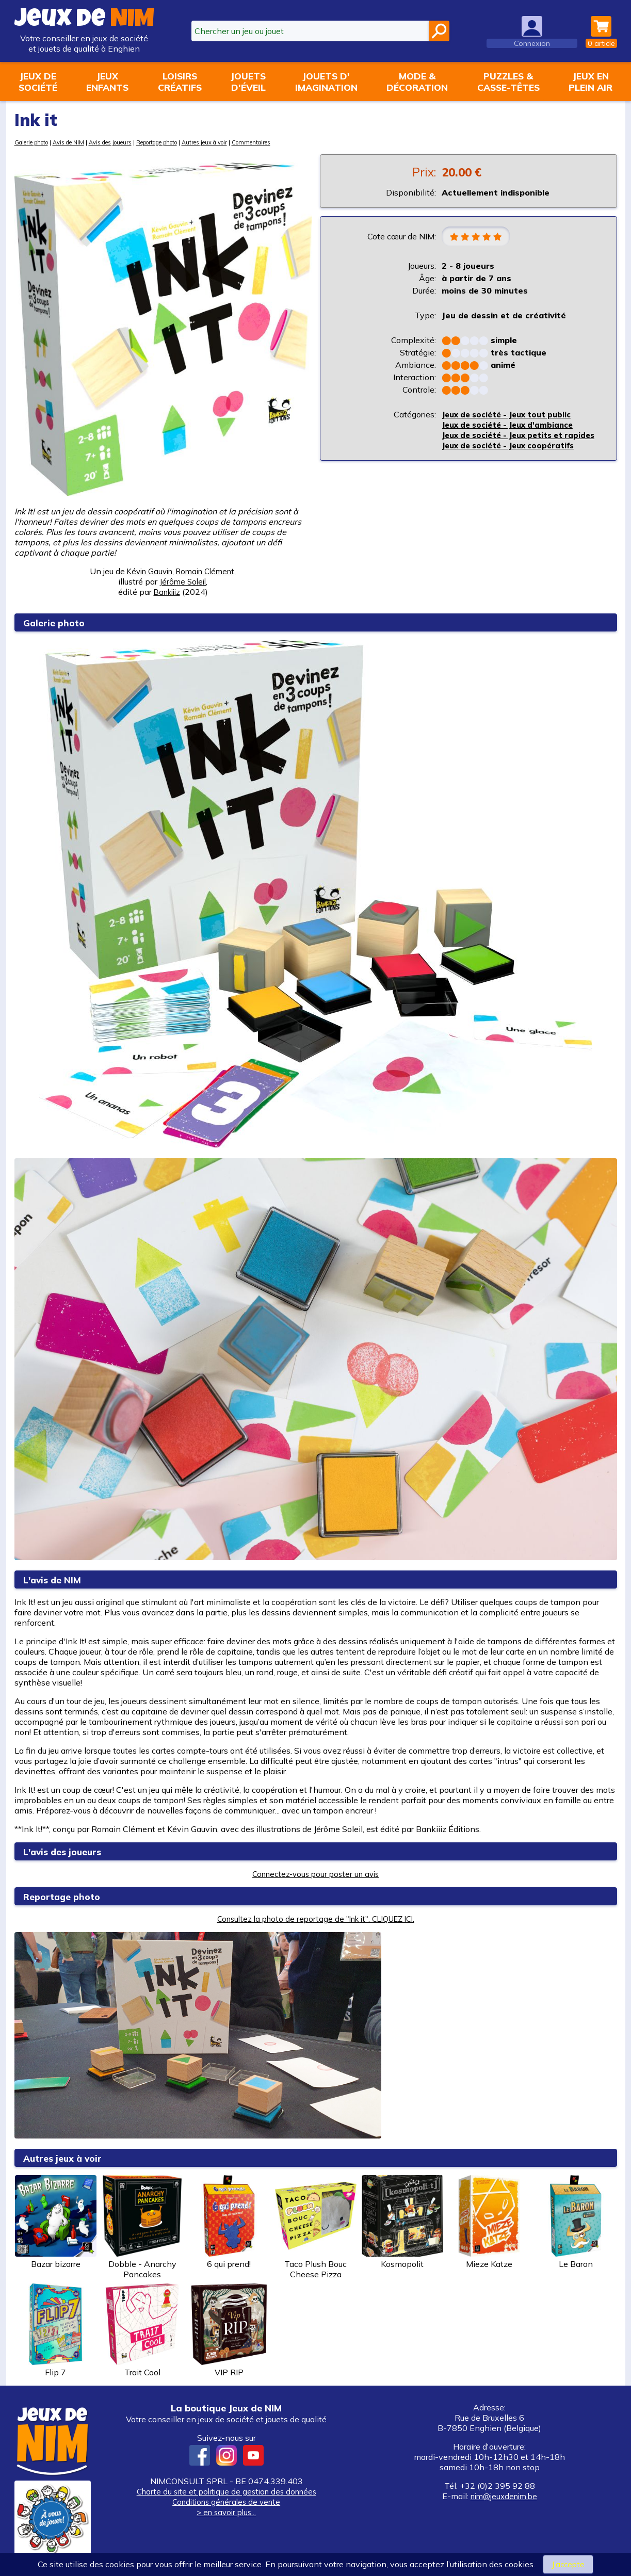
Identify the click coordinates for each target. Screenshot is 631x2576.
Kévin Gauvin (147, 571)
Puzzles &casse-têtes (508, 81)
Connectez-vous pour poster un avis (315, 1874)
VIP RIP (229, 2330)
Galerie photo (35, 142)
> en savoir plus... (226, 2512)
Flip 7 (55, 2330)
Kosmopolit (402, 2222)
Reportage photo (182, 142)
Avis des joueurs (126, 142)
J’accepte (568, 2564)
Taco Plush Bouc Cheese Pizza (316, 2227)
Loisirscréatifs (180, 81)
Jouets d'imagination (326, 81)
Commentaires (292, 142)
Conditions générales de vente (226, 2502)
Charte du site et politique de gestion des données (226, 2491)
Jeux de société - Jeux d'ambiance (513, 425)
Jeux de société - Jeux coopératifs (513, 456)
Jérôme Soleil (182, 581)
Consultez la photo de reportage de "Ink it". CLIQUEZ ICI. (316, 1919)
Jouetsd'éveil (248, 81)
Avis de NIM (78, 142)
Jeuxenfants (107, 81)
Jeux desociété (38, 81)
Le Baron (576, 2222)
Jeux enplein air (590, 81)
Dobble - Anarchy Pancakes (142, 2227)
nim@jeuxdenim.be (503, 2496)
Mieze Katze (489, 2222)
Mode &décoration (417, 81)
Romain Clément (207, 571)
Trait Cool (142, 2330)
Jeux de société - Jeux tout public (512, 415)
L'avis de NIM (56, 1579)
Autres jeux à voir (240, 142)
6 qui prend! (229, 2222)
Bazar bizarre (55, 2222)
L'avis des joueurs (69, 1851)
